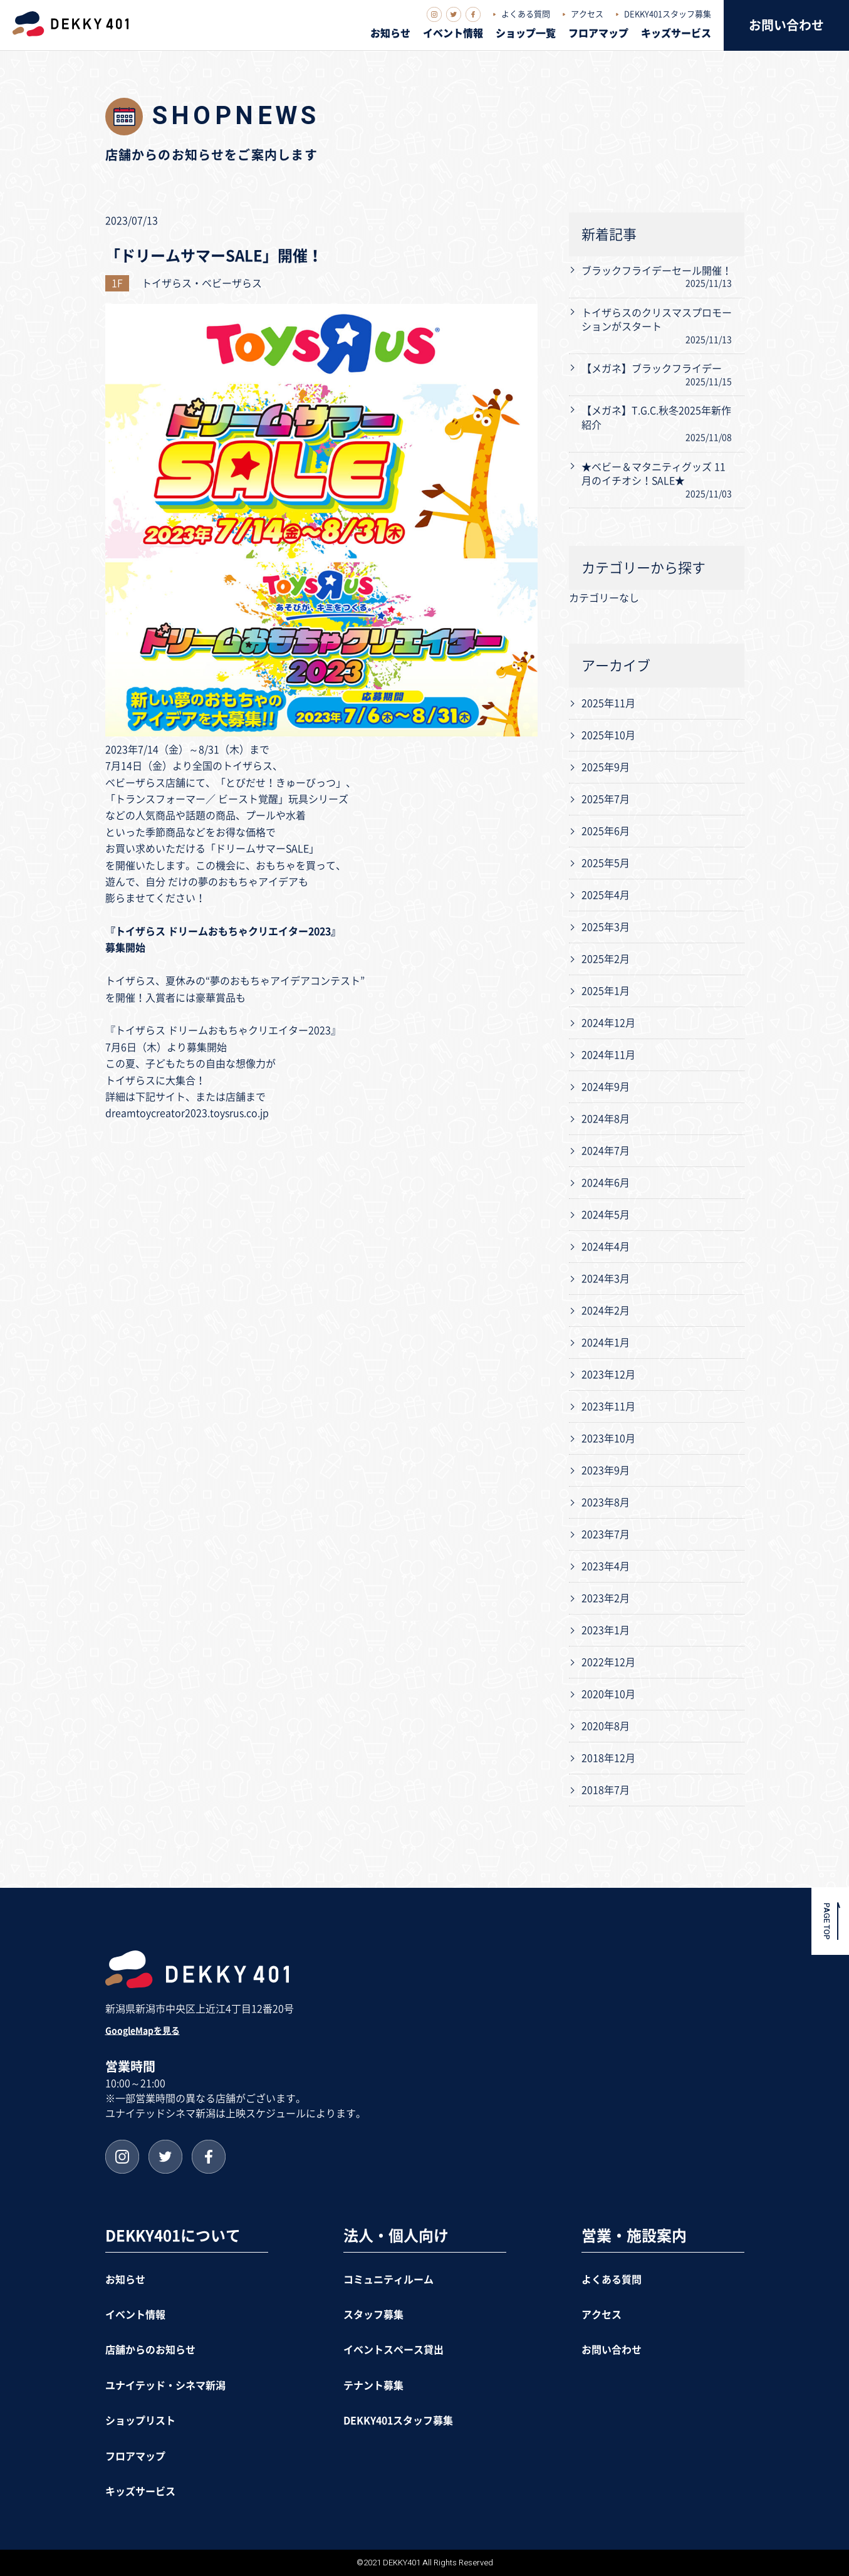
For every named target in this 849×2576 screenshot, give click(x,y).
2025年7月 (605, 799)
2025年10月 (608, 735)
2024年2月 (605, 1311)
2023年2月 (605, 1598)
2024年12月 (608, 1023)
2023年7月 (605, 1534)
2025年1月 (605, 991)
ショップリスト (140, 2421)
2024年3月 (605, 1279)
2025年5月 (605, 863)
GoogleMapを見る (142, 2030)
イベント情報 (453, 33)
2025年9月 (605, 767)
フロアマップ (598, 33)
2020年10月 (608, 1694)
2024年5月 (605, 1215)
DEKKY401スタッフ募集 (667, 14)
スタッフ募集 (373, 2315)
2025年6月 (605, 831)
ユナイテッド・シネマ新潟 (165, 2385)
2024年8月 (605, 1119)
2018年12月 (608, 1758)
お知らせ (390, 33)
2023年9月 (605, 1470)
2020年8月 (605, 1726)
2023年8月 (605, 1502)
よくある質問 (525, 14)
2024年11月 (608, 1055)
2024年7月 (605, 1151)
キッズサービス (676, 33)
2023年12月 (608, 1374)
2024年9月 (605, 1087)
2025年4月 (605, 895)
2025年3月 (605, 927)
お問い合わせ (786, 25)
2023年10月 (608, 1438)
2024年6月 (605, 1183)
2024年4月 (605, 1247)
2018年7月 (605, 1790)
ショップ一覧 (526, 33)
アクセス (587, 14)
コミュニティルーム (388, 2280)
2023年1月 (605, 1630)
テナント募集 (373, 2385)
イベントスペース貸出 (393, 2350)
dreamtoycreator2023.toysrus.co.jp (187, 1113)
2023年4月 (605, 1566)
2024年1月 (605, 1343)
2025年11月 (608, 703)
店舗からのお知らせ (150, 2350)
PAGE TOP (827, 1921)
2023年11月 (608, 1406)
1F (117, 283)
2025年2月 (605, 959)
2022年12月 (608, 1662)
